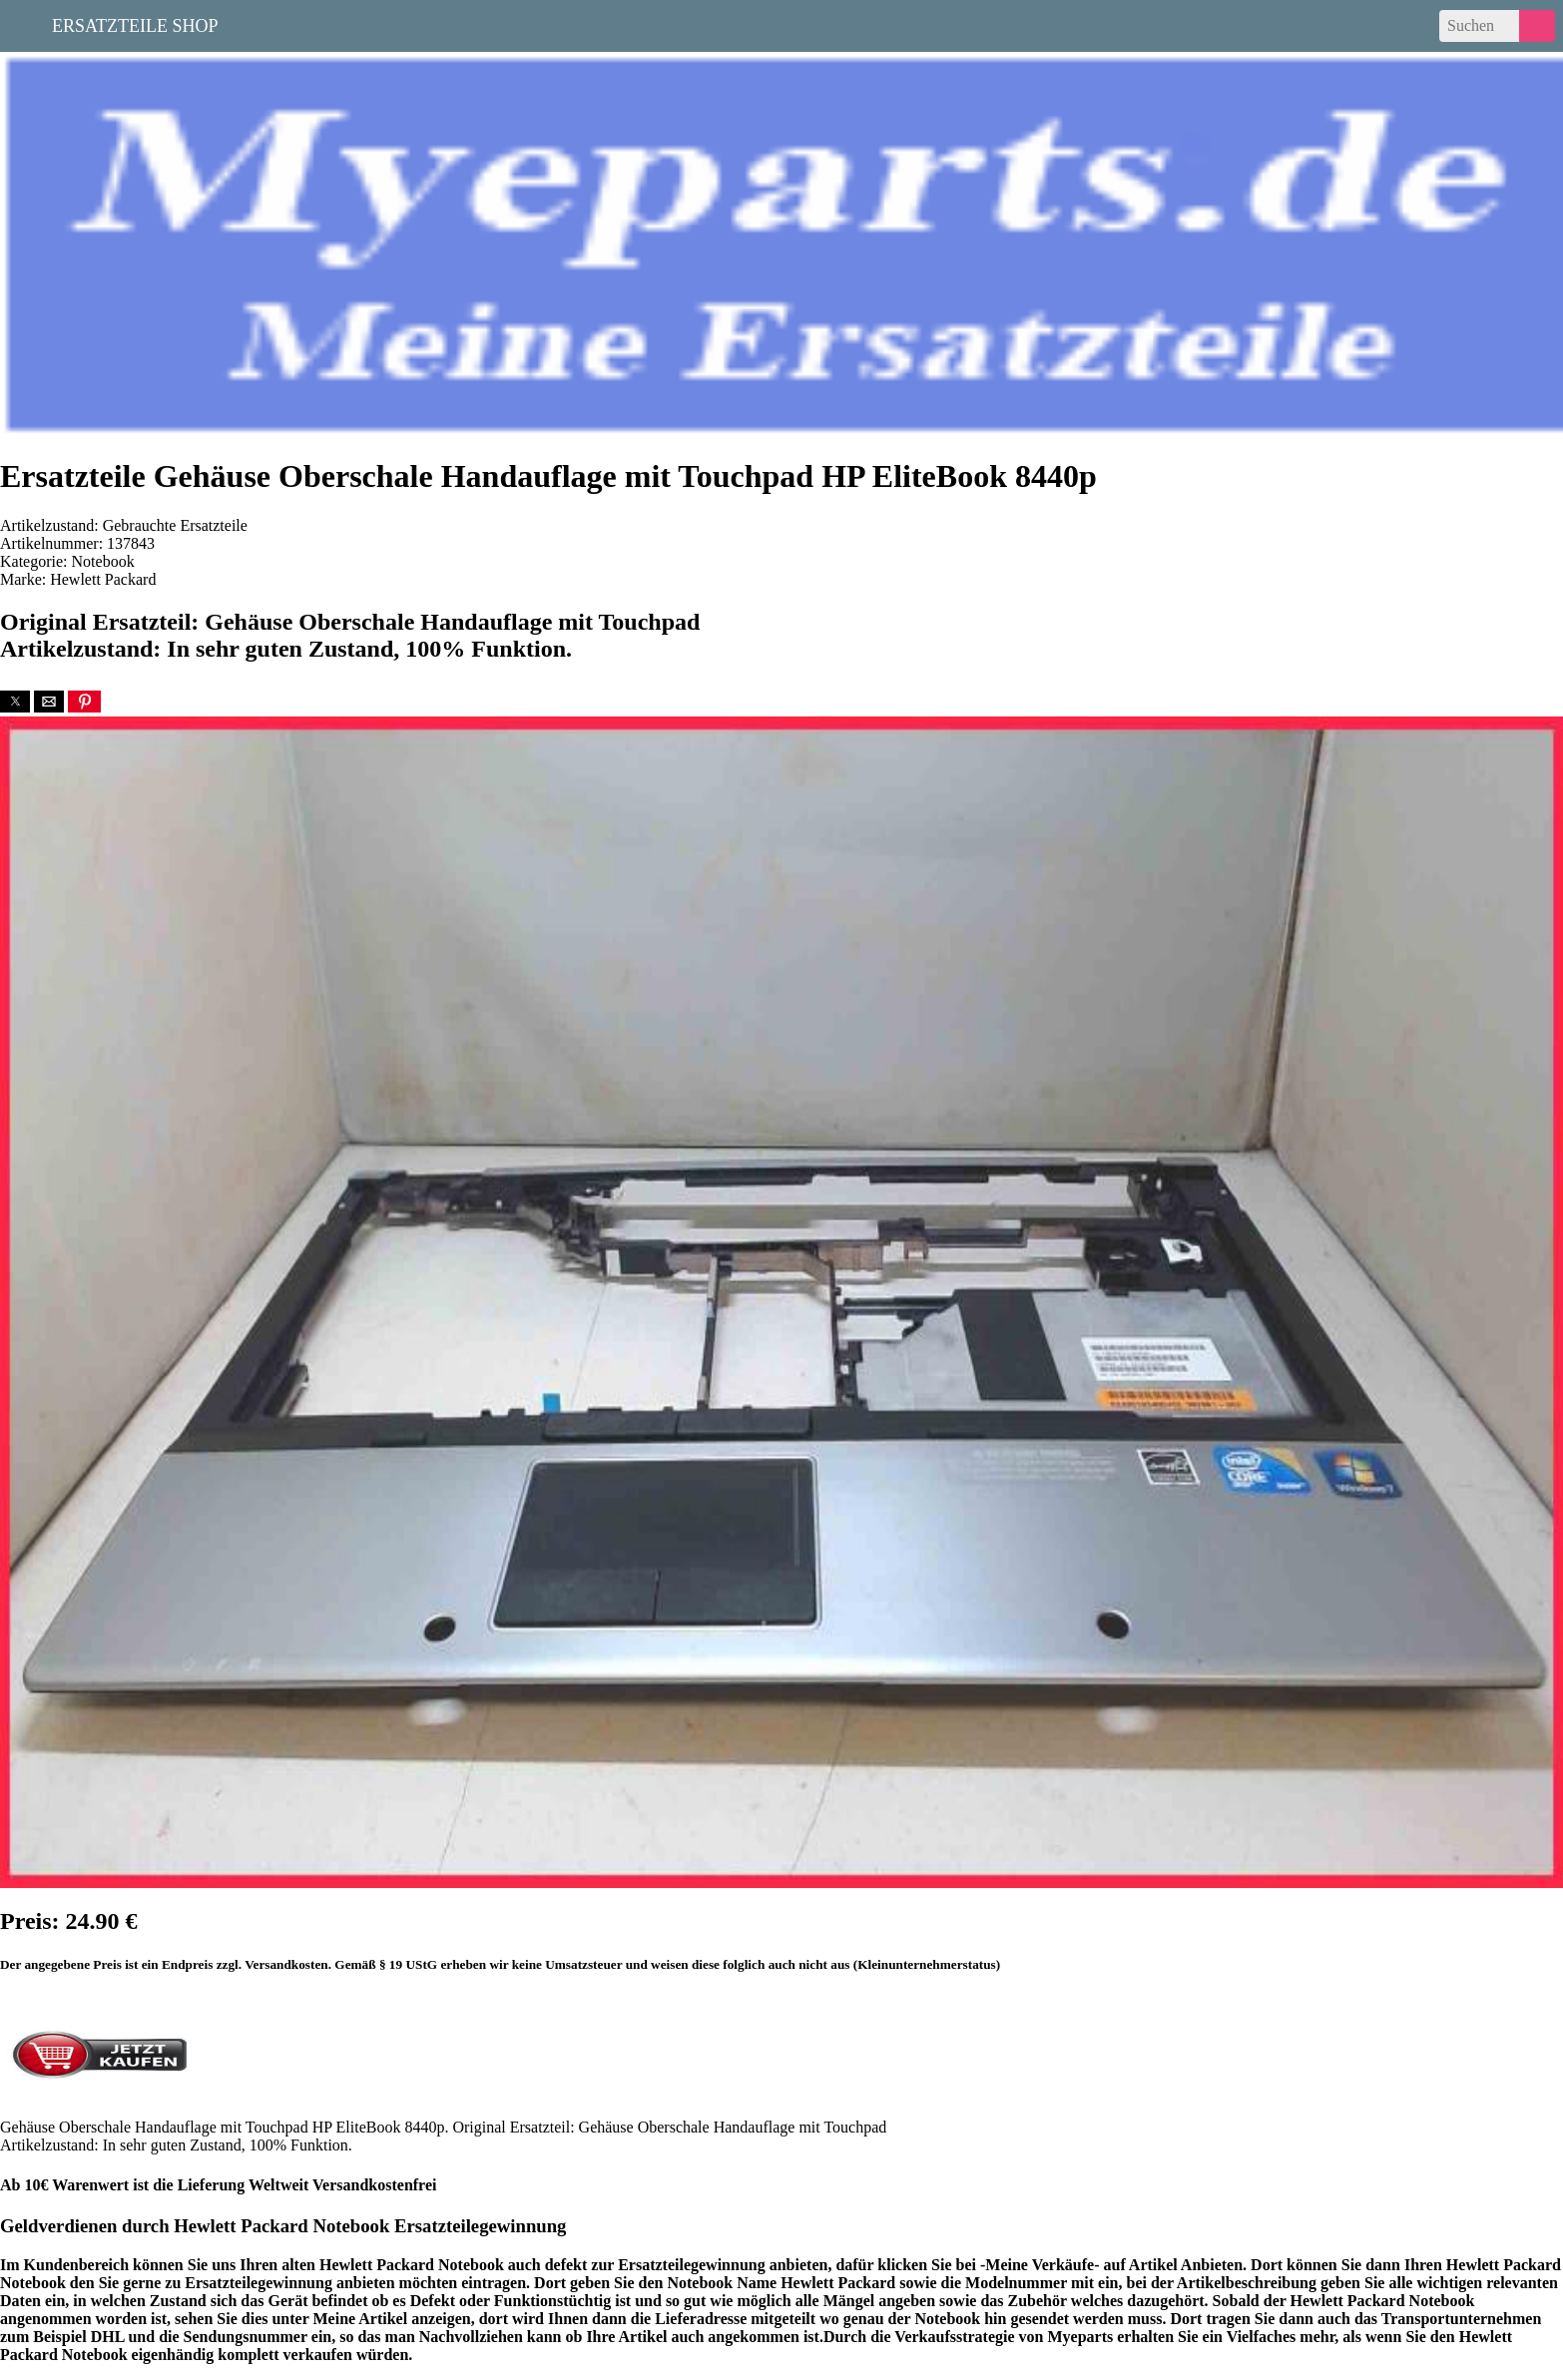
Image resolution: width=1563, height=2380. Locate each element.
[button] (15, 702)
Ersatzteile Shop (135, 24)
